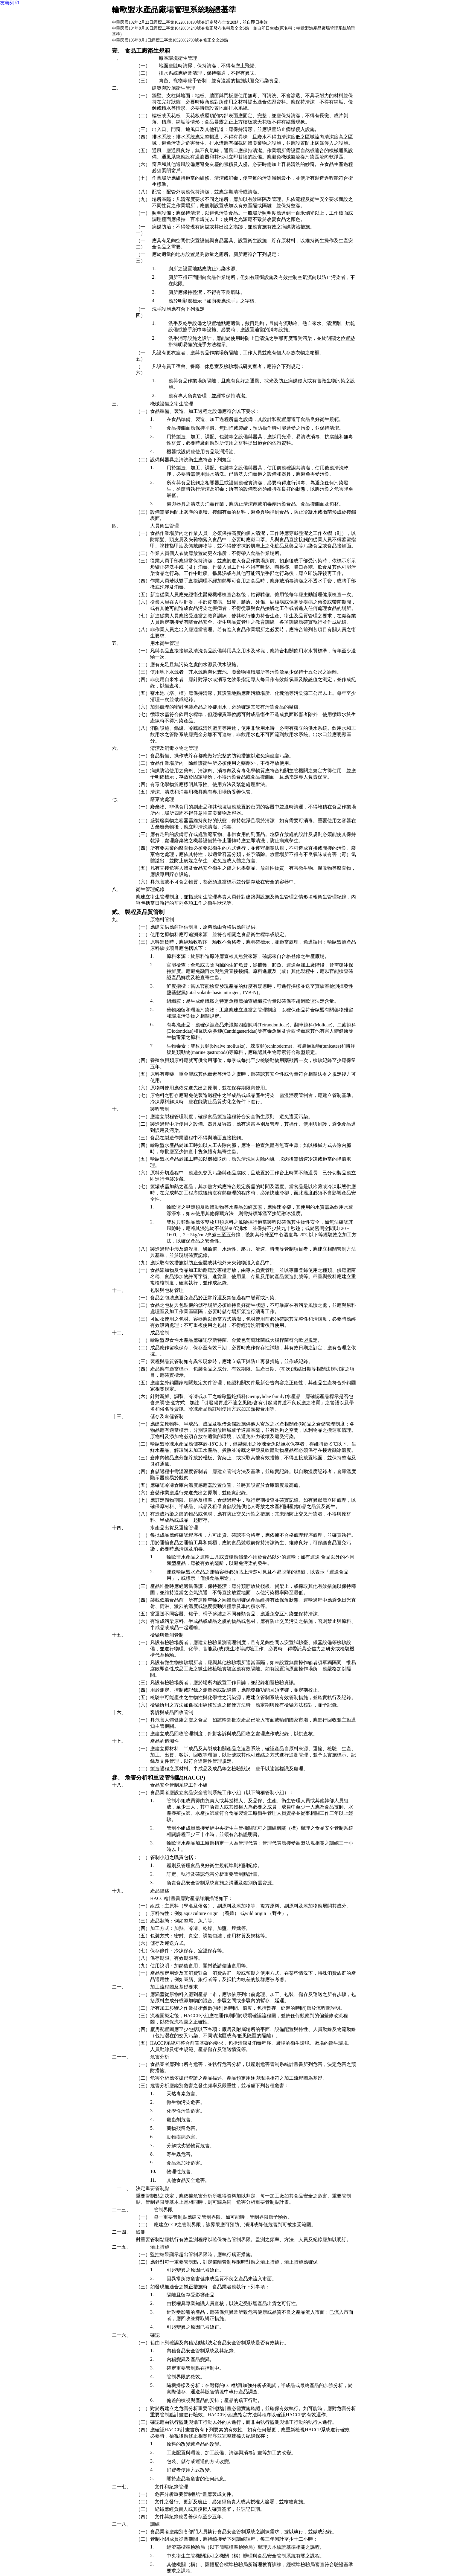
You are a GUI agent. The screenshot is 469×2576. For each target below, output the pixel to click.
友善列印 (9, 2)
